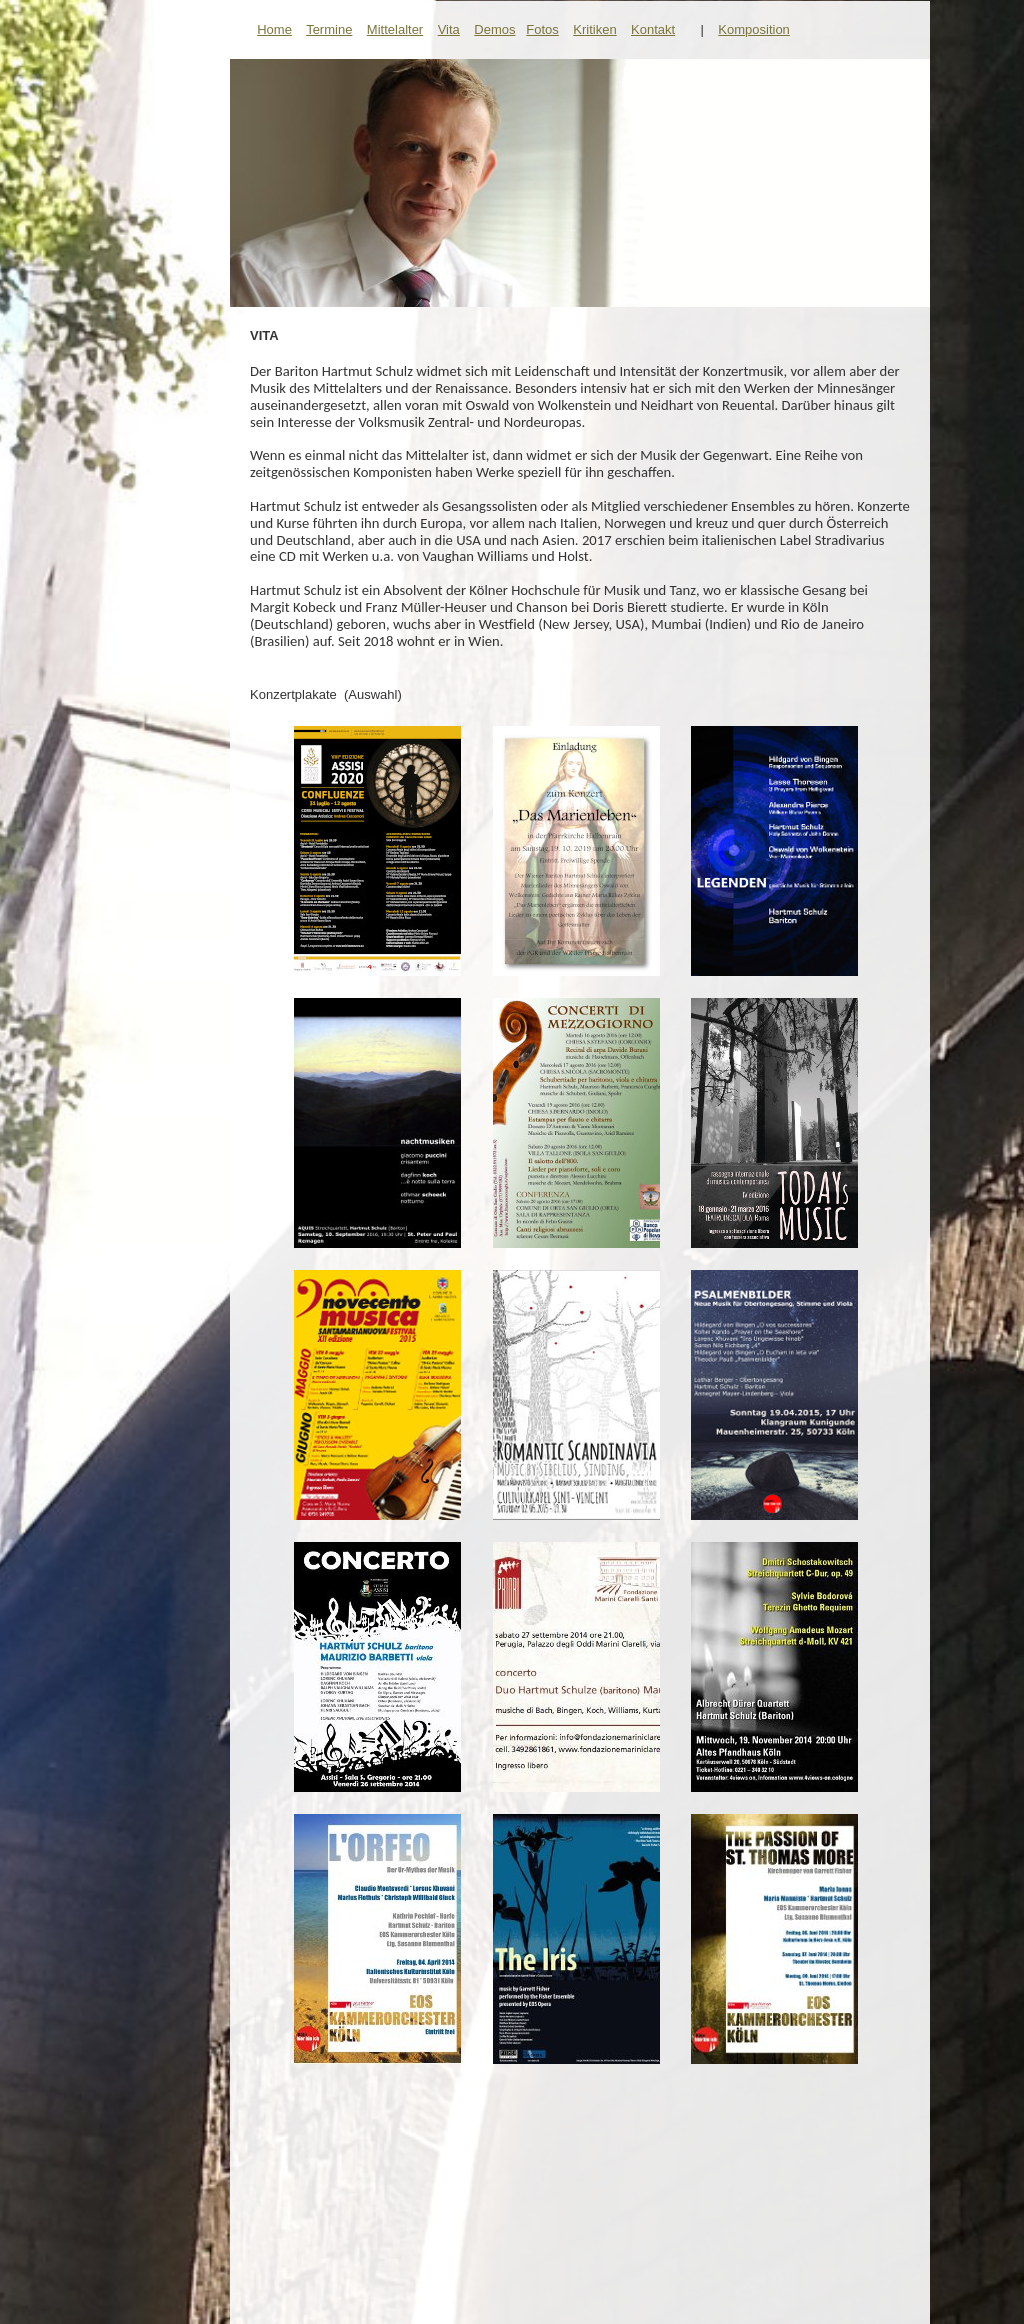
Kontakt (653, 29)
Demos (494, 29)
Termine (329, 29)
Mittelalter (395, 29)
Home (274, 29)
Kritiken (594, 29)
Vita (449, 29)
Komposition (754, 29)
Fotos (542, 29)
